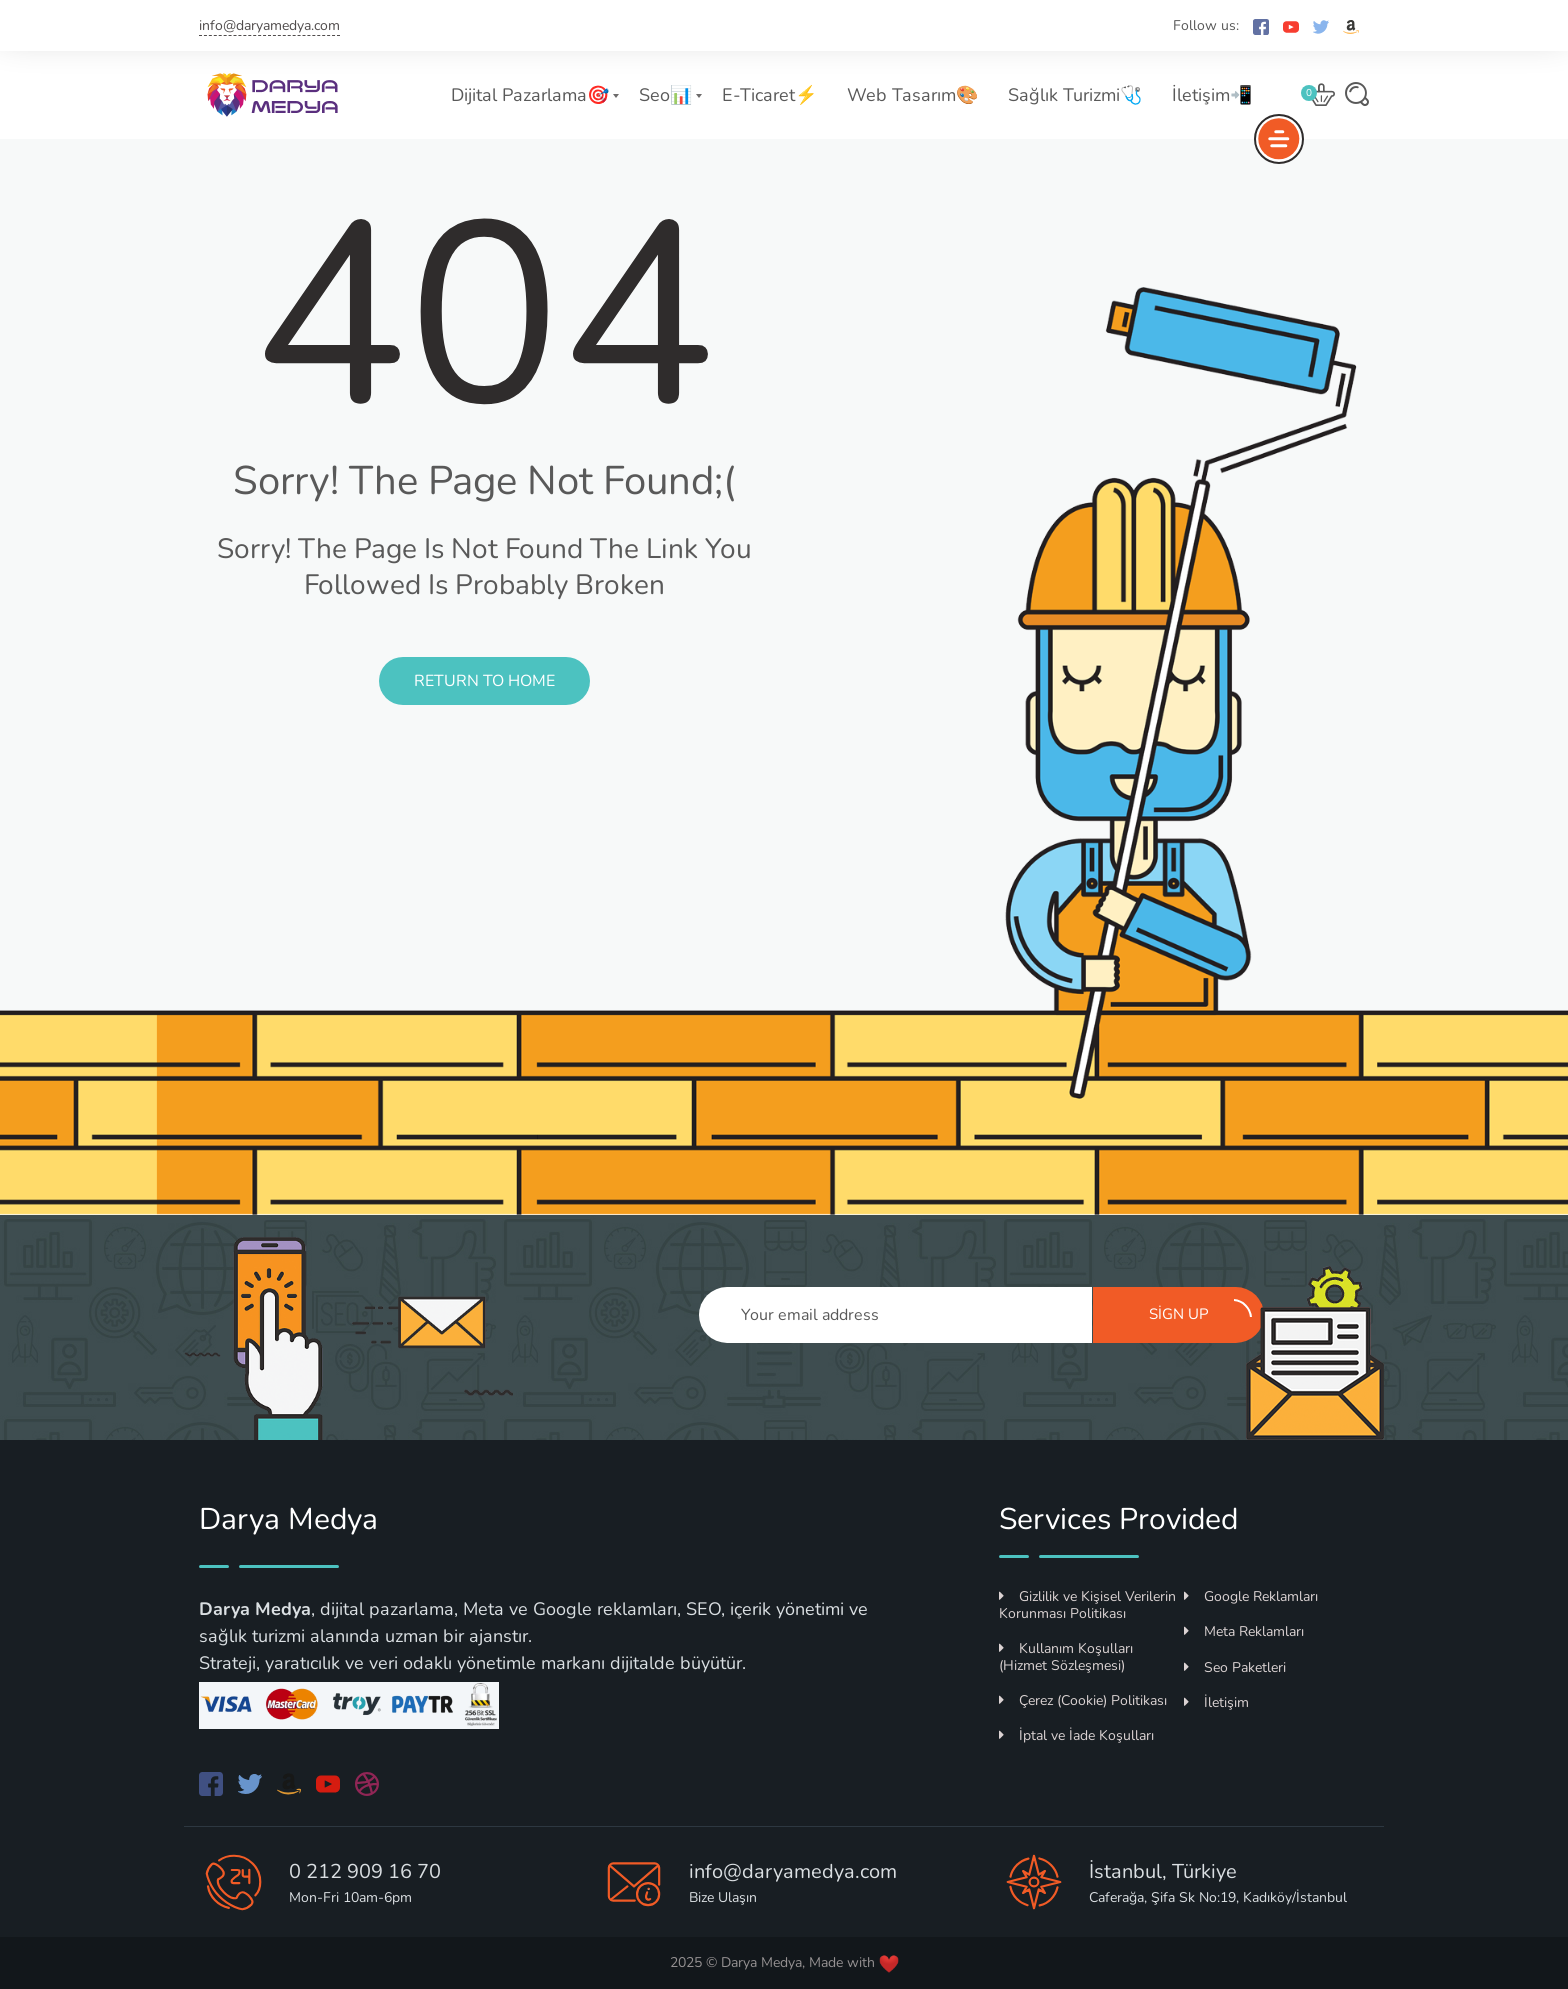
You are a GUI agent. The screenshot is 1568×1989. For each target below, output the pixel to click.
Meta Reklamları (1244, 1631)
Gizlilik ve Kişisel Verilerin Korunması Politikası (1087, 1605)
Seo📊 (665, 95)
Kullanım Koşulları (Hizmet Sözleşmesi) (1066, 1657)
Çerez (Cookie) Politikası (1083, 1700)
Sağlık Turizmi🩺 (1075, 95)
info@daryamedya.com (269, 25)
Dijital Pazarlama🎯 (530, 95)
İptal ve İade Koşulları (1076, 1735)
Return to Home (484, 681)
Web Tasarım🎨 (912, 95)
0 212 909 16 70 (365, 1871)
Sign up (1201, 1312)
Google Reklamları (1251, 1596)
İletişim (1216, 1702)
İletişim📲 (1212, 95)
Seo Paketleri (1235, 1667)
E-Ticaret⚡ (769, 95)
